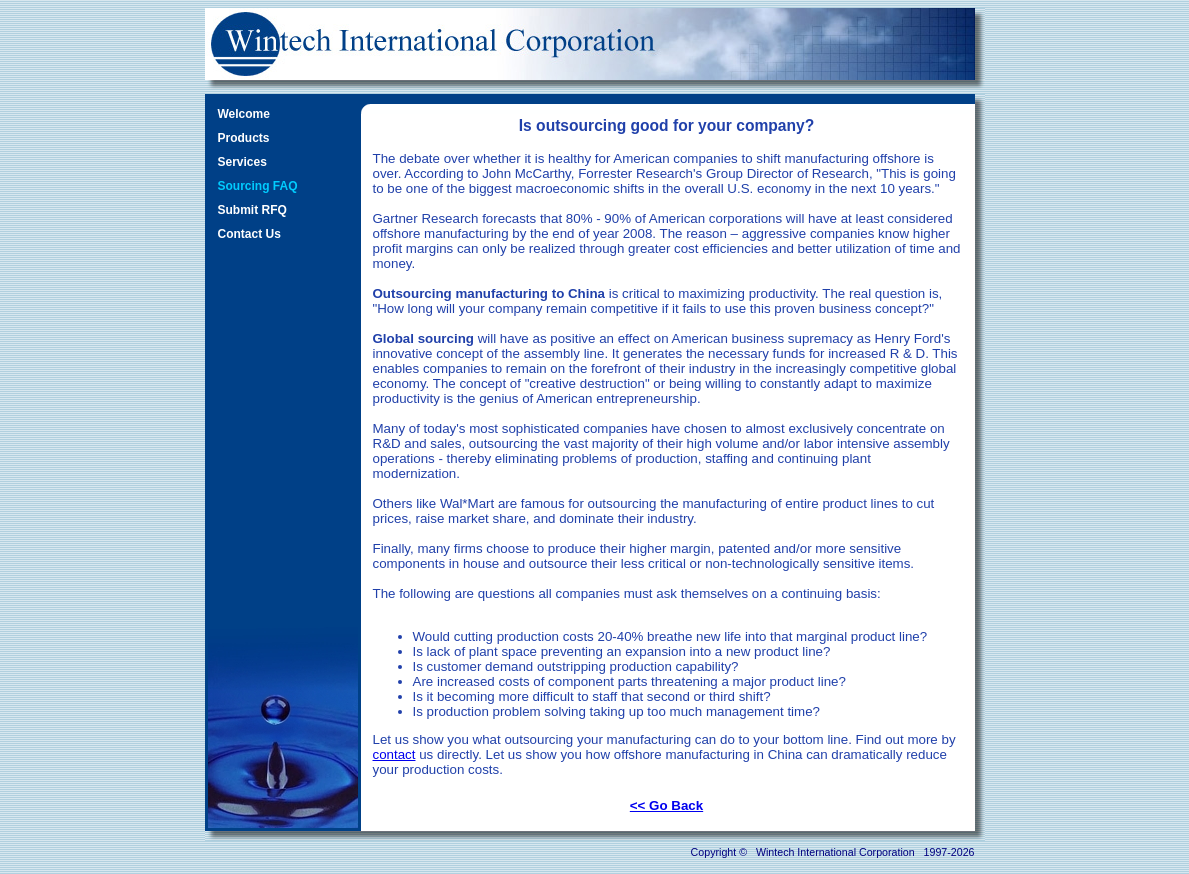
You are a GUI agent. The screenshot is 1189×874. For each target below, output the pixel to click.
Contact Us (249, 234)
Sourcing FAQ (258, 186)
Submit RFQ (252, 210)
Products (244, 138)
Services (242, 162)
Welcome (244, 114)
